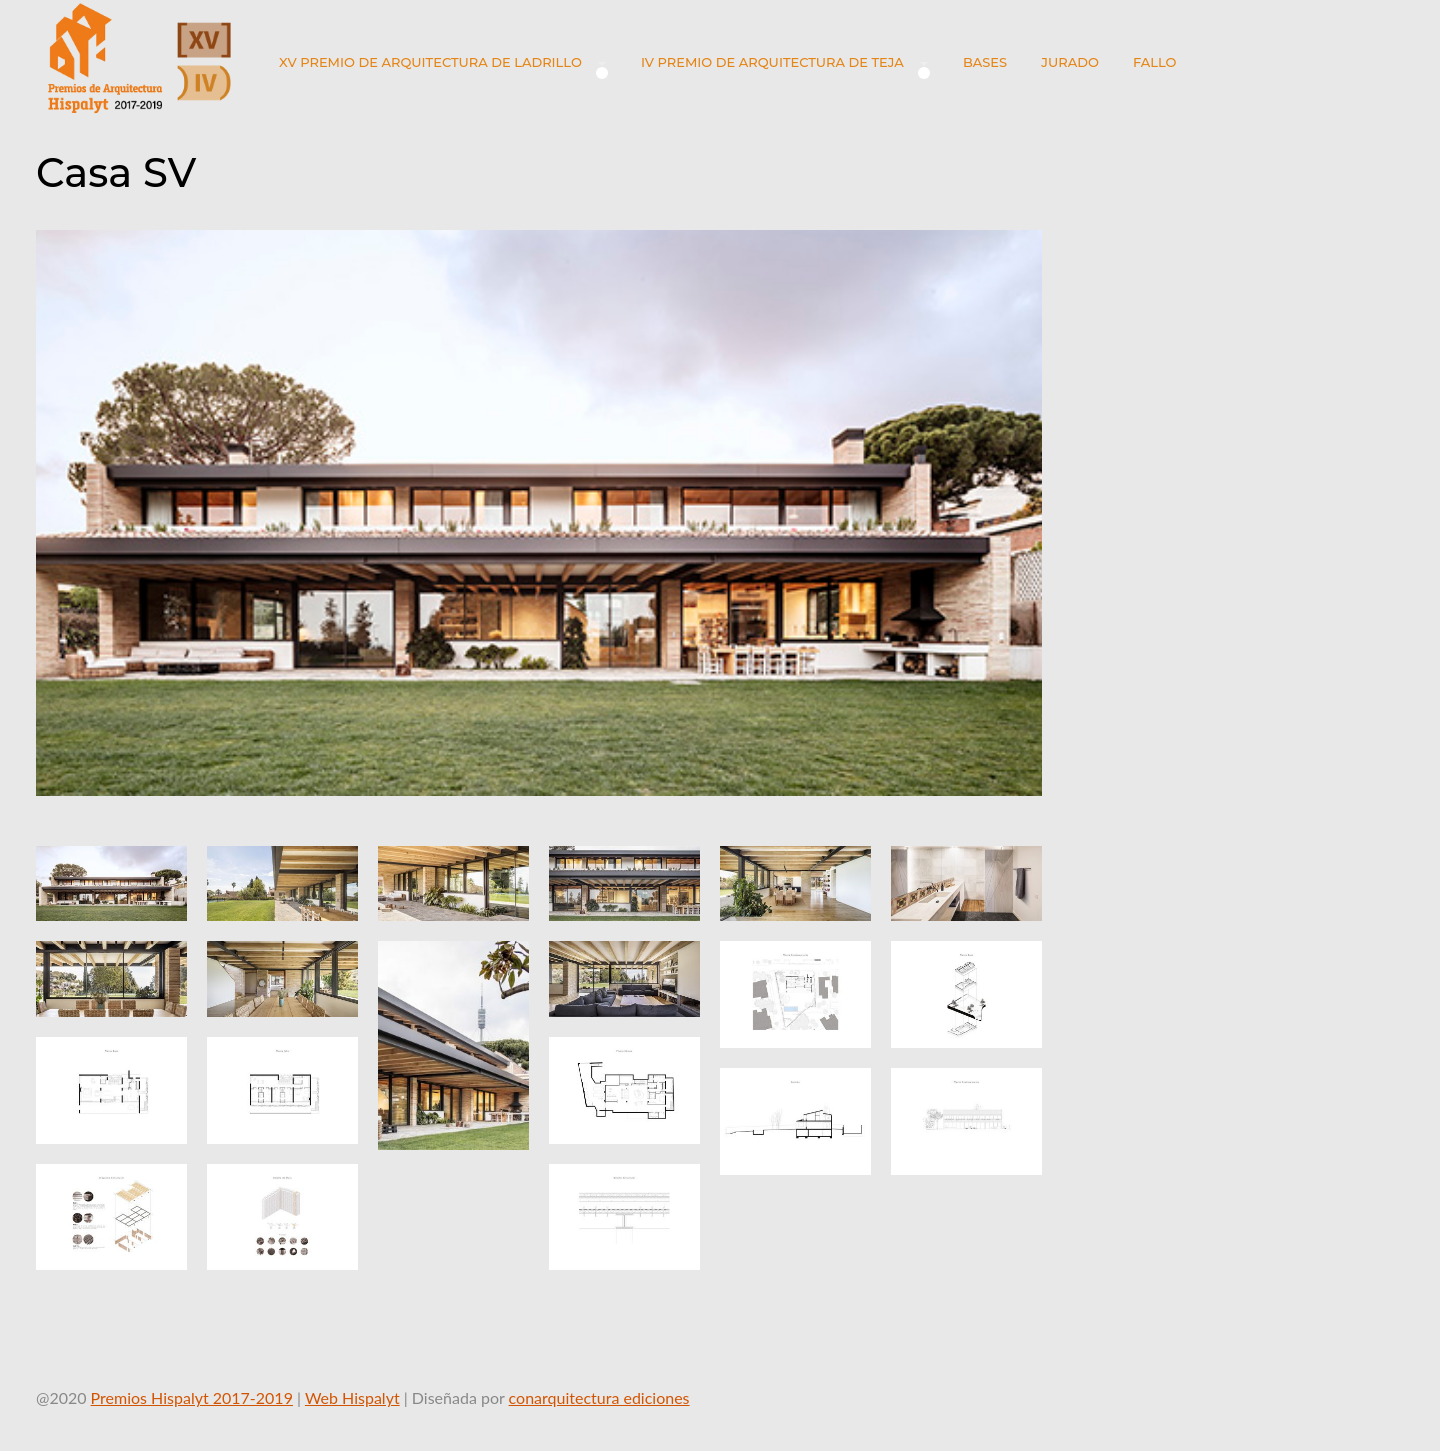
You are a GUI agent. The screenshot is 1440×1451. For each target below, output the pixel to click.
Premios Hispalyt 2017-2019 (192, 1397)
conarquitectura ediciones (599, 1397)
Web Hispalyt (352, 1397)
